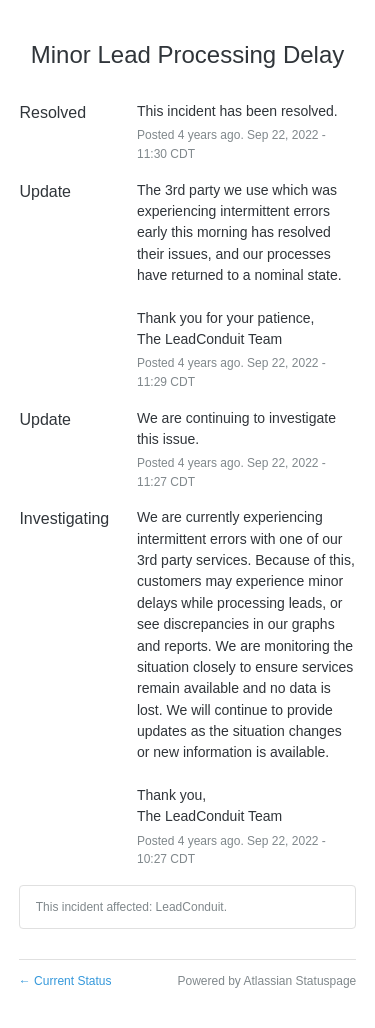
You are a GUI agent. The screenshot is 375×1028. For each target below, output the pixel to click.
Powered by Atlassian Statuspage (266, 981)
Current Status (65, 981)
